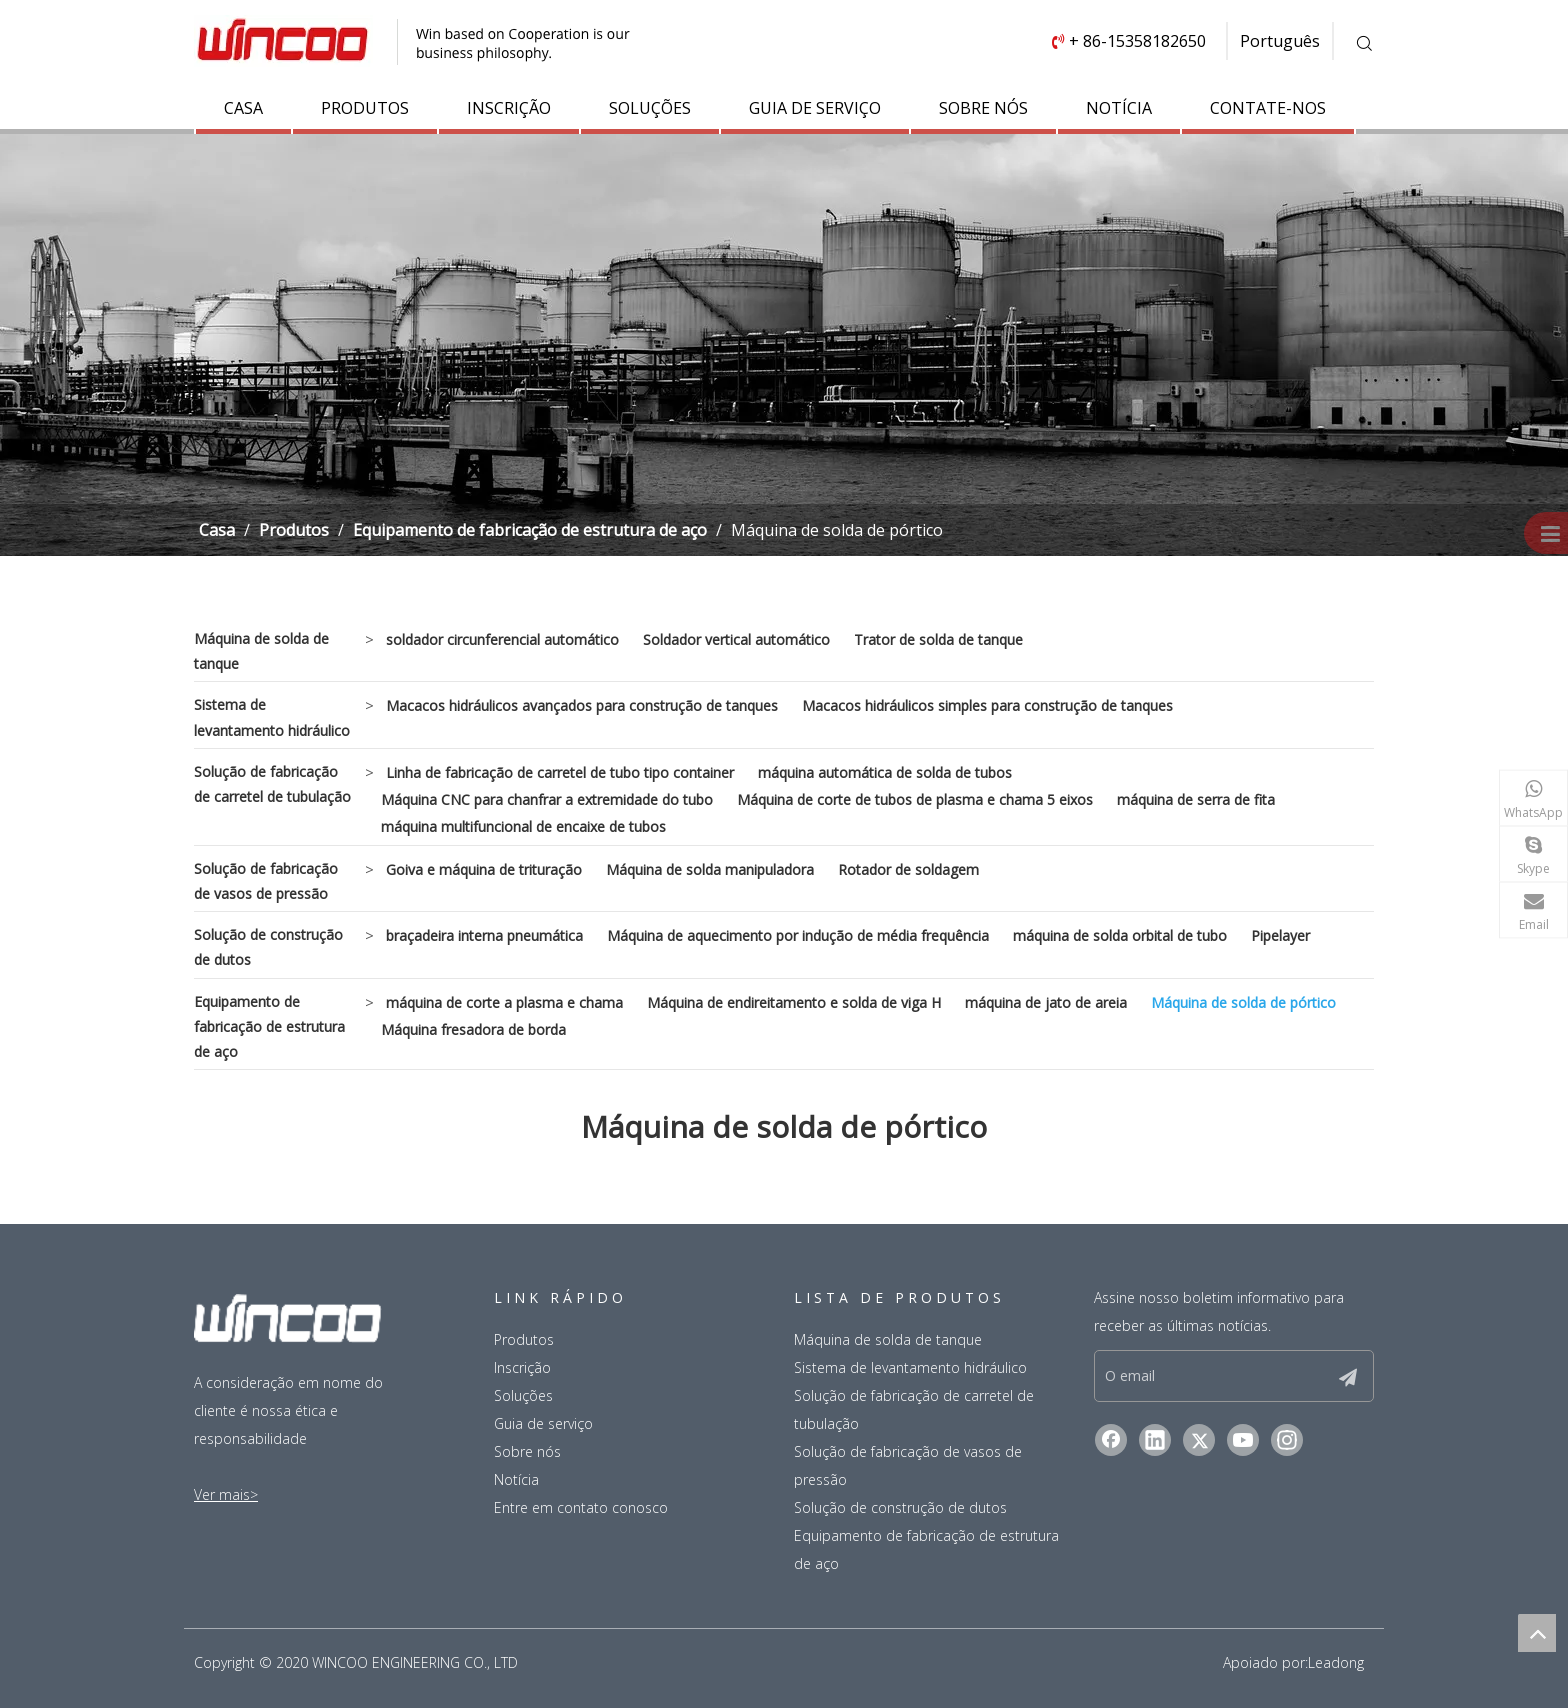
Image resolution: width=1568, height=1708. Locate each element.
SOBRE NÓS (983, 108)
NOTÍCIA (1119, 108)
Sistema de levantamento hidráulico (272, 717)
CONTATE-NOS (1268, 108)
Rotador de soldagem (908, 869)
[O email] (1223, 1378)
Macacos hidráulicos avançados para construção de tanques (582, 705)
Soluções (523, 1395)
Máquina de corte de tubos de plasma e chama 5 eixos (915, 799)
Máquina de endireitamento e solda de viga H (794, 1002)
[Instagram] (1287, 1444)
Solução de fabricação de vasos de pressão (266, 881)
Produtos (524, 1339)
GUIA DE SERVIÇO (815, 108)
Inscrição (522, 1367)
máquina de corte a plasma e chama (504, 1002)
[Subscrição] (1364, 1377)
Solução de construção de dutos (268, 947)
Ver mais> (226, 1494)
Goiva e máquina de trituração (484, 869)
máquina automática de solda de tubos (885, 772)
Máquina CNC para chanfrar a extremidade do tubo (547, 799)
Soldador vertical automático (736, 639)
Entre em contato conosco (581, 1507)
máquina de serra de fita (1196, 799)
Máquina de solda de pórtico (1243, 1002)
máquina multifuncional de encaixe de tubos (523, 826)
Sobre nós (527, 1451)
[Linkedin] (1155, 1444)
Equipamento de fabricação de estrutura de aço (269, 1026)
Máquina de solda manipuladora (710, 869)
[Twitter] (1199, 1444)
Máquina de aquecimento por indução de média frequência (798, 935)
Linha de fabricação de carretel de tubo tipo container (560, 772)
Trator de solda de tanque (938, 639)
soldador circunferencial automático (502, 639)
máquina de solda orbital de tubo (1120, 935)
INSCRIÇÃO (509, 108)
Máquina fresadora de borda (473, 1029)
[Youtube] (1243, 1444)
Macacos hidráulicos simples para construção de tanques (987, 705)
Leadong (1336, 1662)
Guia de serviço (543, 1423)
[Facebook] (1111, 1444)
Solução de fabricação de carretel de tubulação (272, 784)
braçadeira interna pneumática (484, 935)
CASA (243, 108)
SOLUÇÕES (650, 108)
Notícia (516, 1479)
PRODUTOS (365, 108)
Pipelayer (1280, 935)
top (1537, 1633)
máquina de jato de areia (1046, 1002)
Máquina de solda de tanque (261, 651)
